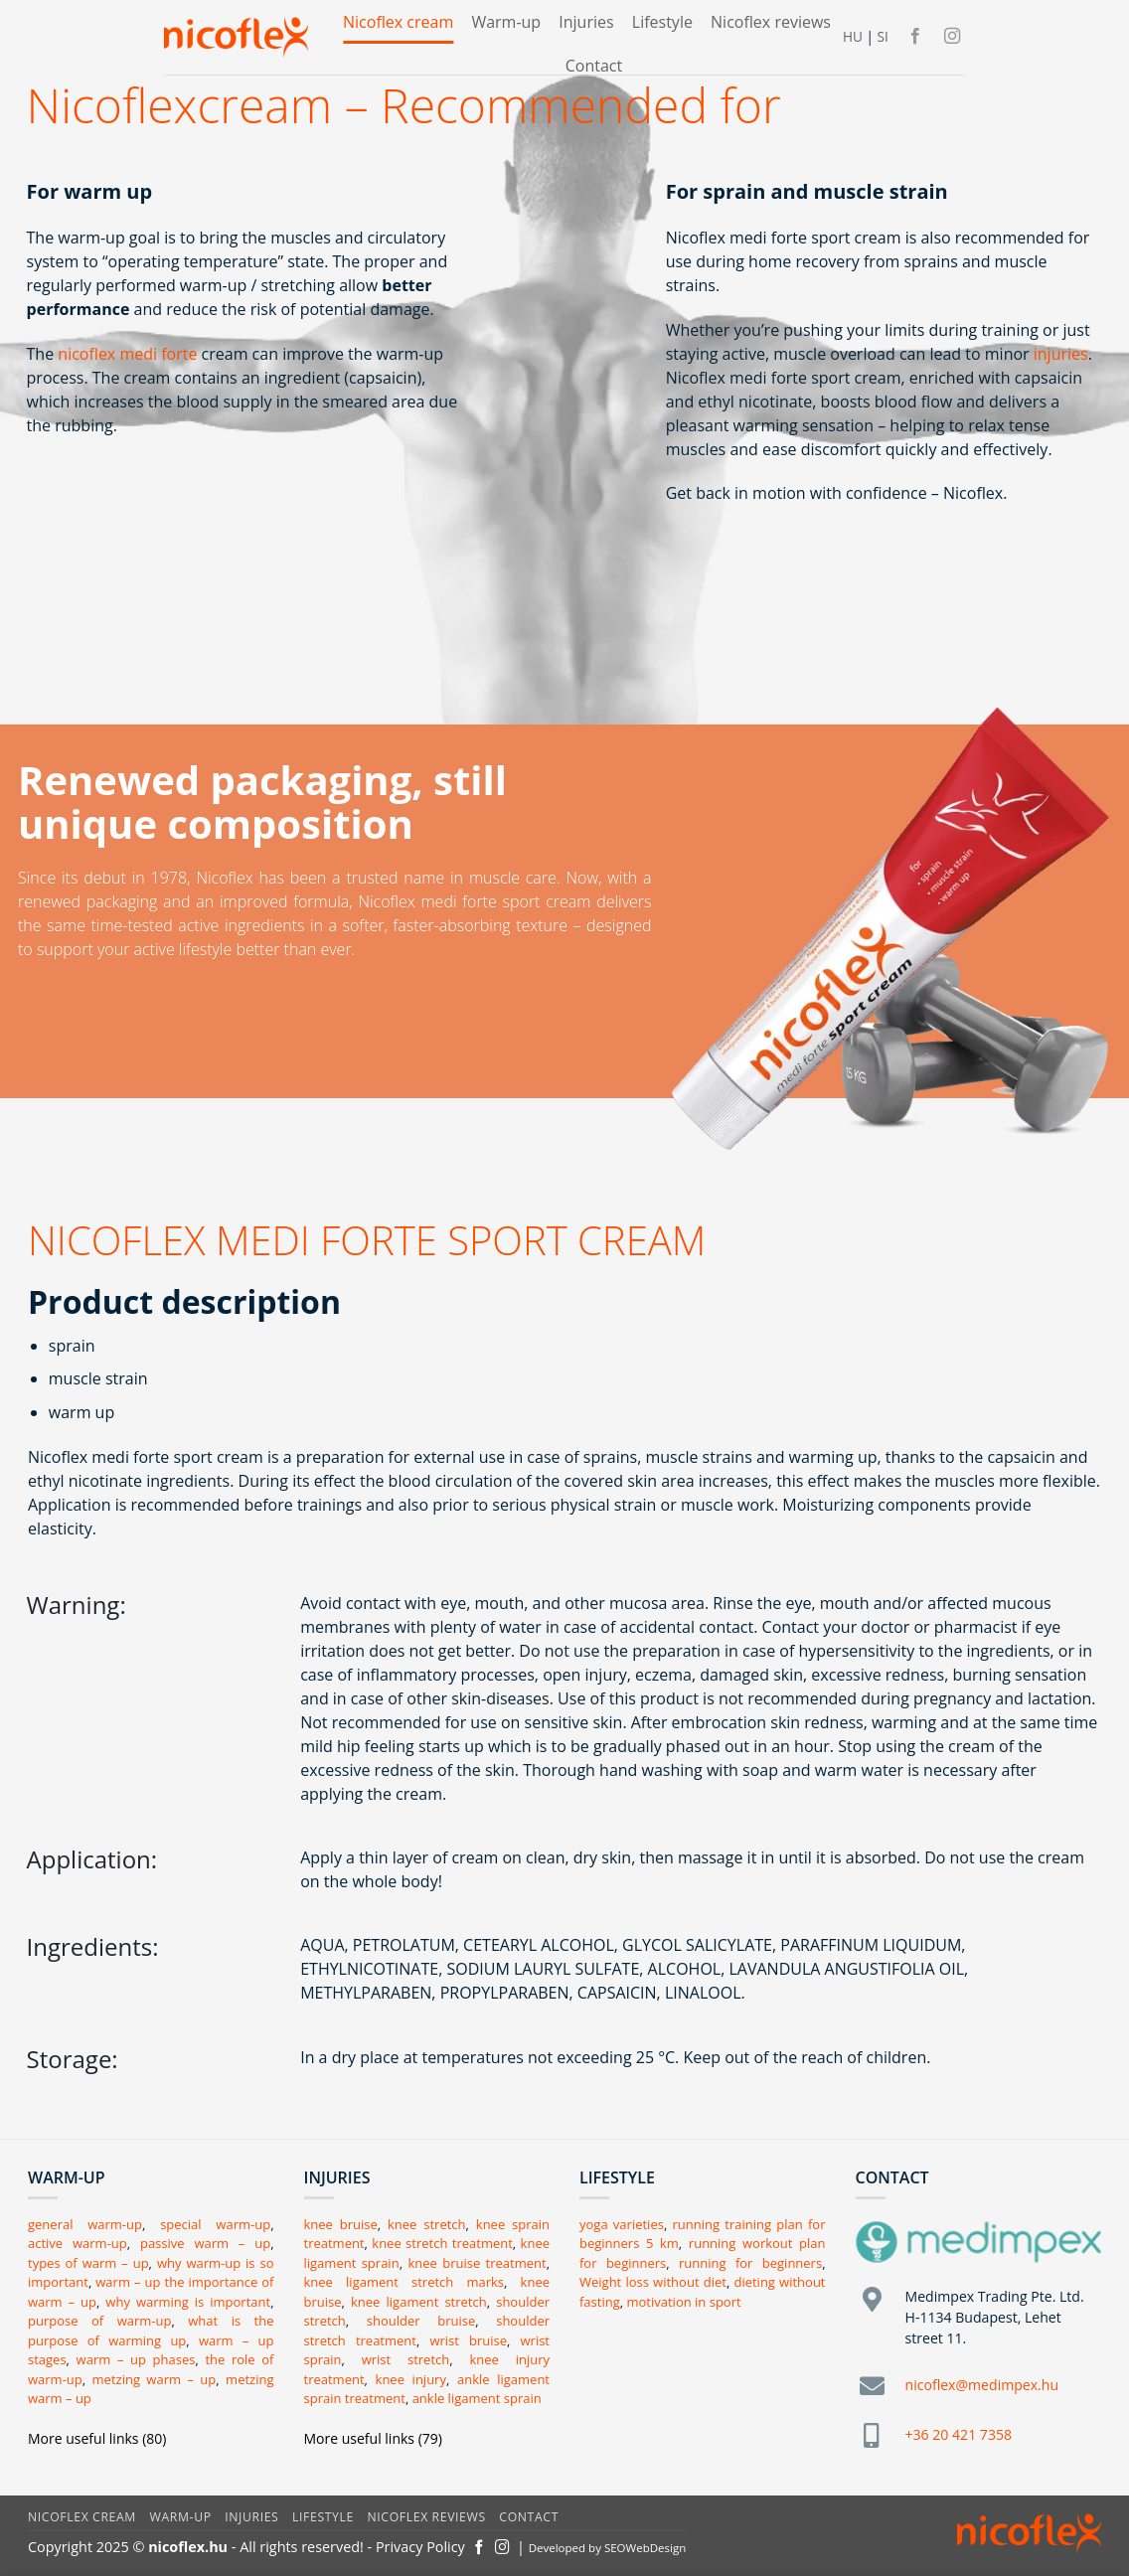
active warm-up (77, 2243)
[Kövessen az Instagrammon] (952, 37)
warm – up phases (136, 2359)
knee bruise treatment (476, 2263)
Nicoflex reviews (771, 22)
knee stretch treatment (442, 2243)
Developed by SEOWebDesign (608, 2547)
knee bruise (341, 2224)
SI (882, 36)
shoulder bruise (421, 2321)
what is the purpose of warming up (151, 2330)
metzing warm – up (154, 2379)
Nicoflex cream (398, 22)
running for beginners (750, 2263)
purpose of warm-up (99, 2321)
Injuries (586, 22)
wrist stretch (406, 2359)
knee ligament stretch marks (404, 2282)
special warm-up (215, 2224)
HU (853, 36)
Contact (593, 66)
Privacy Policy (420, 2546)
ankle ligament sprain (477, 2398)
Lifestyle (662, 22)
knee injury (411, 2379)
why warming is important (187, 2302)
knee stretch (427, 2224)
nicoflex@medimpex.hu (982, 2384)
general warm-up (85, 2224)
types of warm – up (88, 2263)
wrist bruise (468, 2340)
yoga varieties (621, 2224)
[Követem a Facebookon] (915, 37)
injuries (1061, 354)
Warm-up (506, 22)
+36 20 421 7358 (959, 2434)
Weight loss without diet (652, 2282)
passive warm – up (205, 2243)
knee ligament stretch (419, 2302)
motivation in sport (684, 2302)
